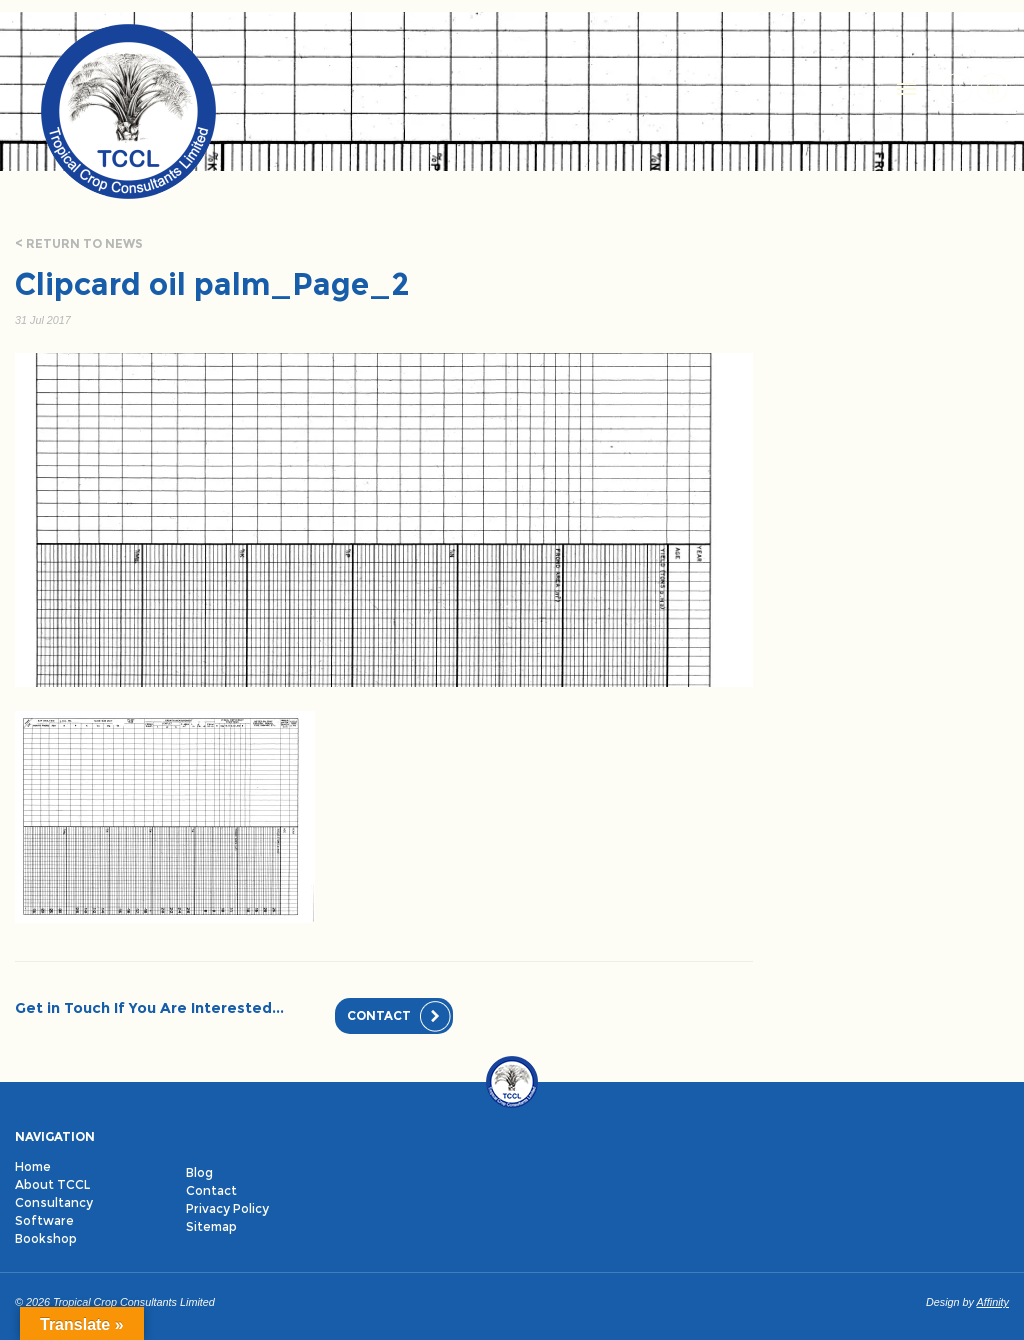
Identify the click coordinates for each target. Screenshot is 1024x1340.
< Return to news (79, 243)
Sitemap (211, 1226)
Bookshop (46, 1238)
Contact (379, 1015)
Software (44, 1220)
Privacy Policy (227, 1208)
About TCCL (52, 1184)
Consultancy (54, 1202)
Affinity (993, 1302)
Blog (199, 1172)
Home (33, 1166)
